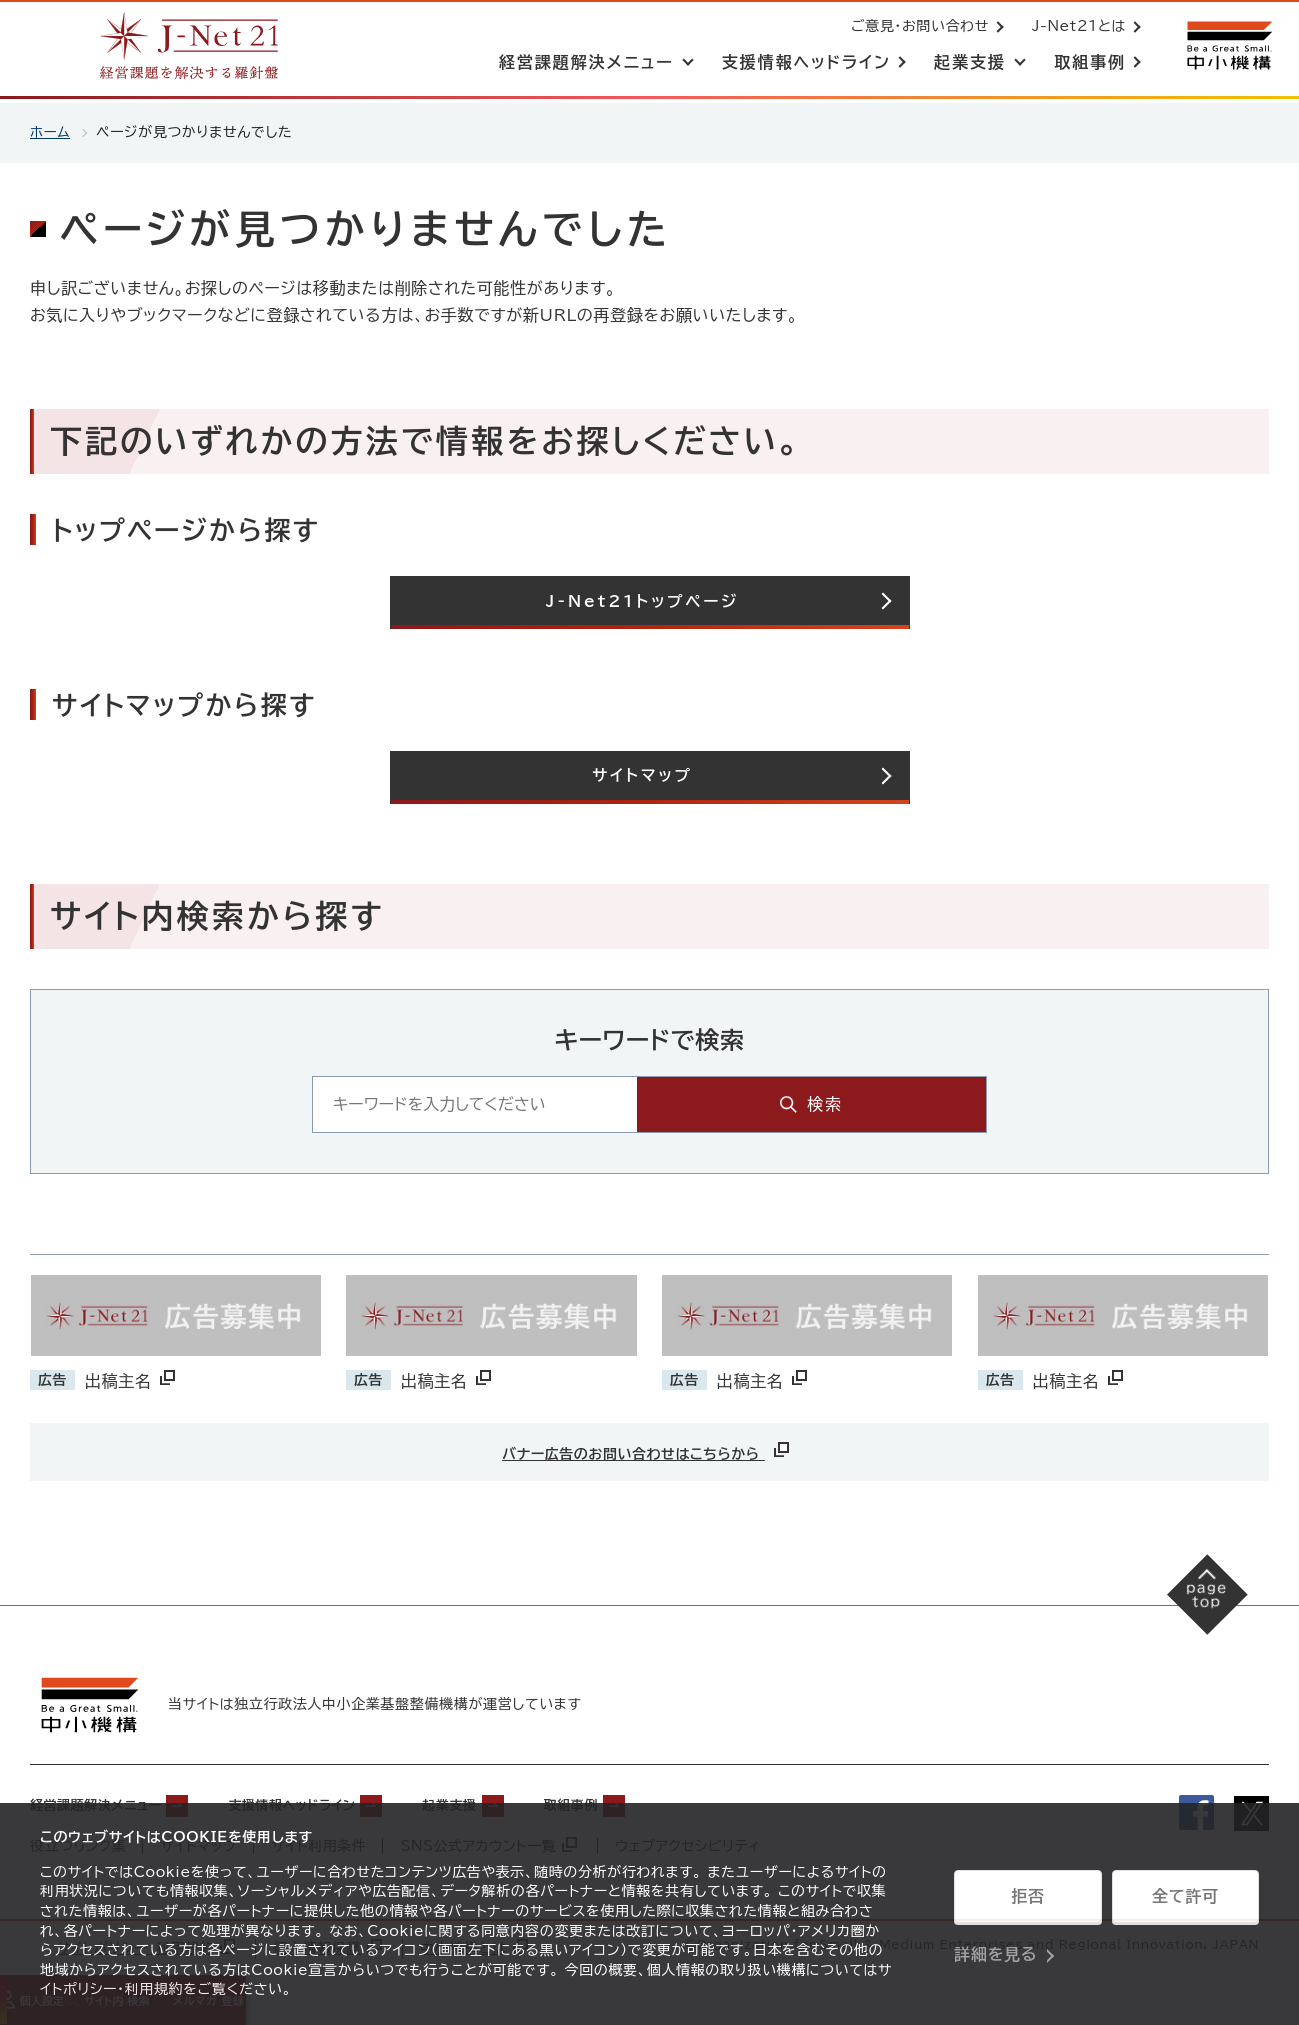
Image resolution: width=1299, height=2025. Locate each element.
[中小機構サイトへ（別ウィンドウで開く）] (1227, 47)
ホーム (50, 132)
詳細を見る (995, 1950)
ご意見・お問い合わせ (916, 28)
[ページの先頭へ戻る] (1199, 1602)
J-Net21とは (1075, 28)
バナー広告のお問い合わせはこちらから (647, 1450)
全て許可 (1185, 1900)
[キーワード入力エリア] (602, 1105)
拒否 (1027, 1900)
